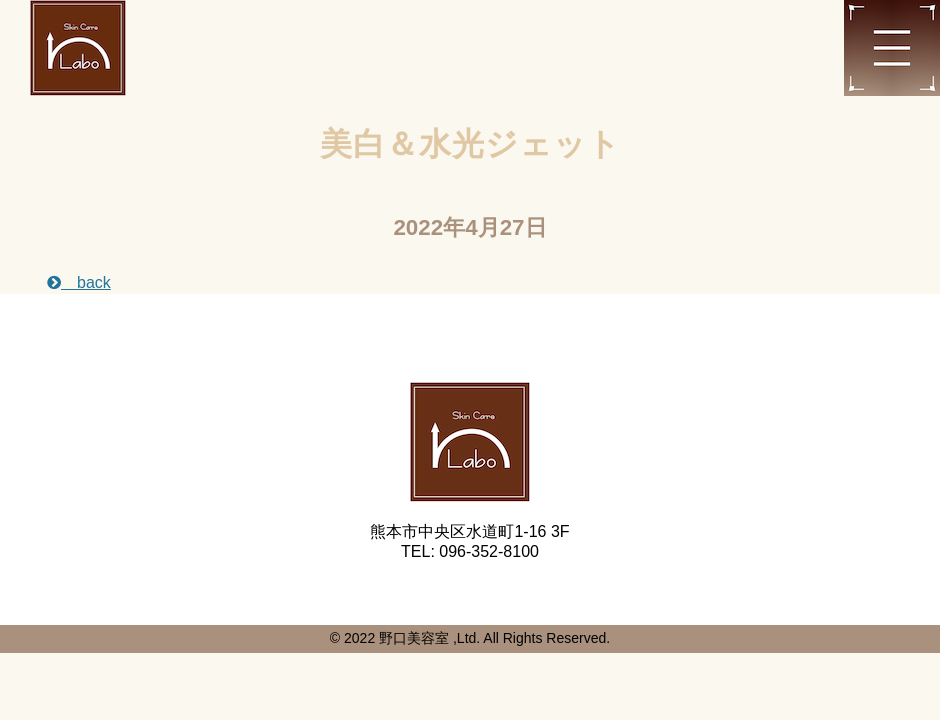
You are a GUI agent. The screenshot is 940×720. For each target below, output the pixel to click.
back (79, 282)
